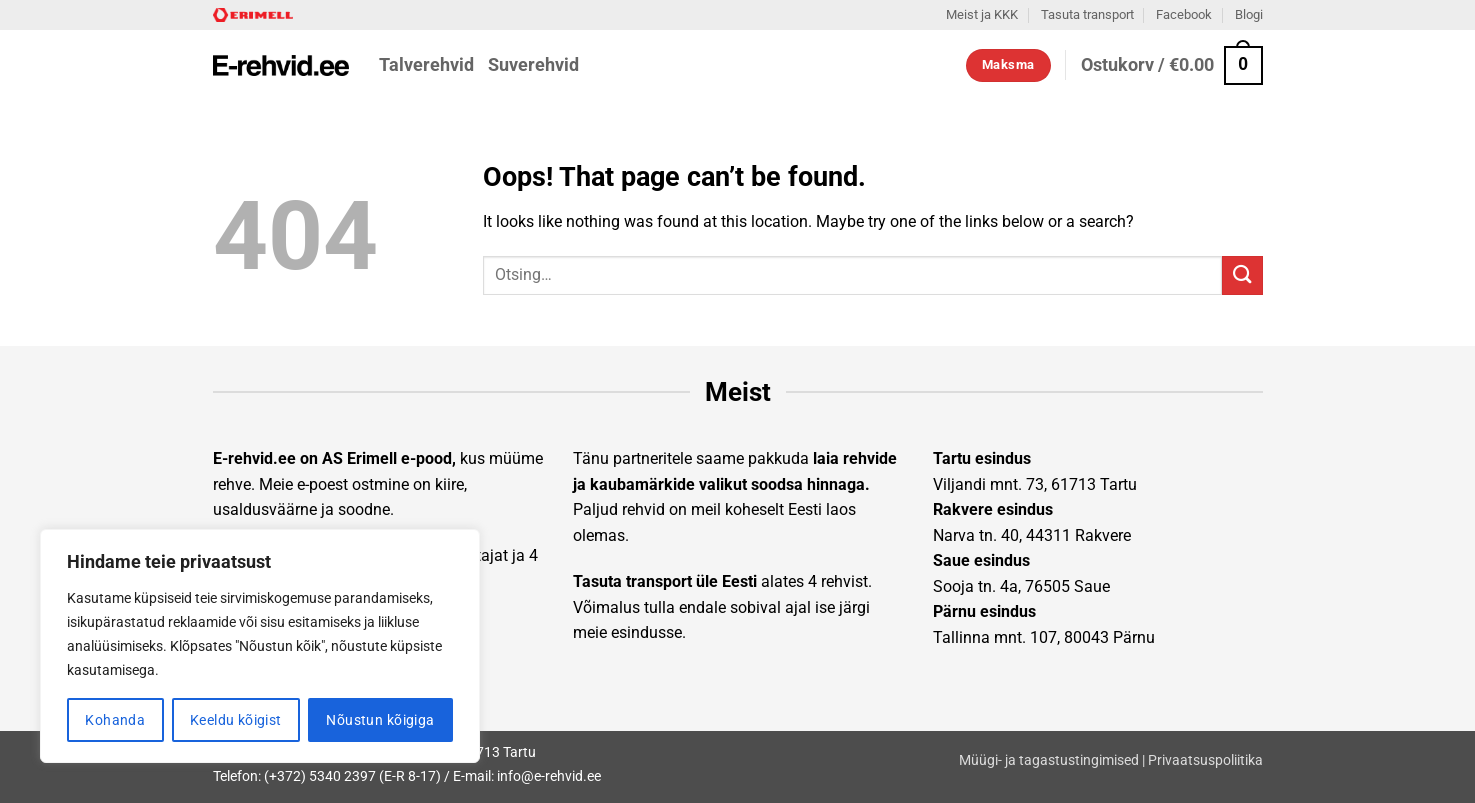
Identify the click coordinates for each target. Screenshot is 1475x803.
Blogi (1249, 14)
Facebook (1184, 14)
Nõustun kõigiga (380, 720)
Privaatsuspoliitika (1205, 760)
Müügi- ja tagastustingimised (1049, 760)
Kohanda (115, 720)
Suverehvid (533, 65)
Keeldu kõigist (236, 720)
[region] (260, 646)
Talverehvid (426, 65)
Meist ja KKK (982, 14)
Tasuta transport (1087, 14)
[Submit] (1242, 275)
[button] (1172, 65)
